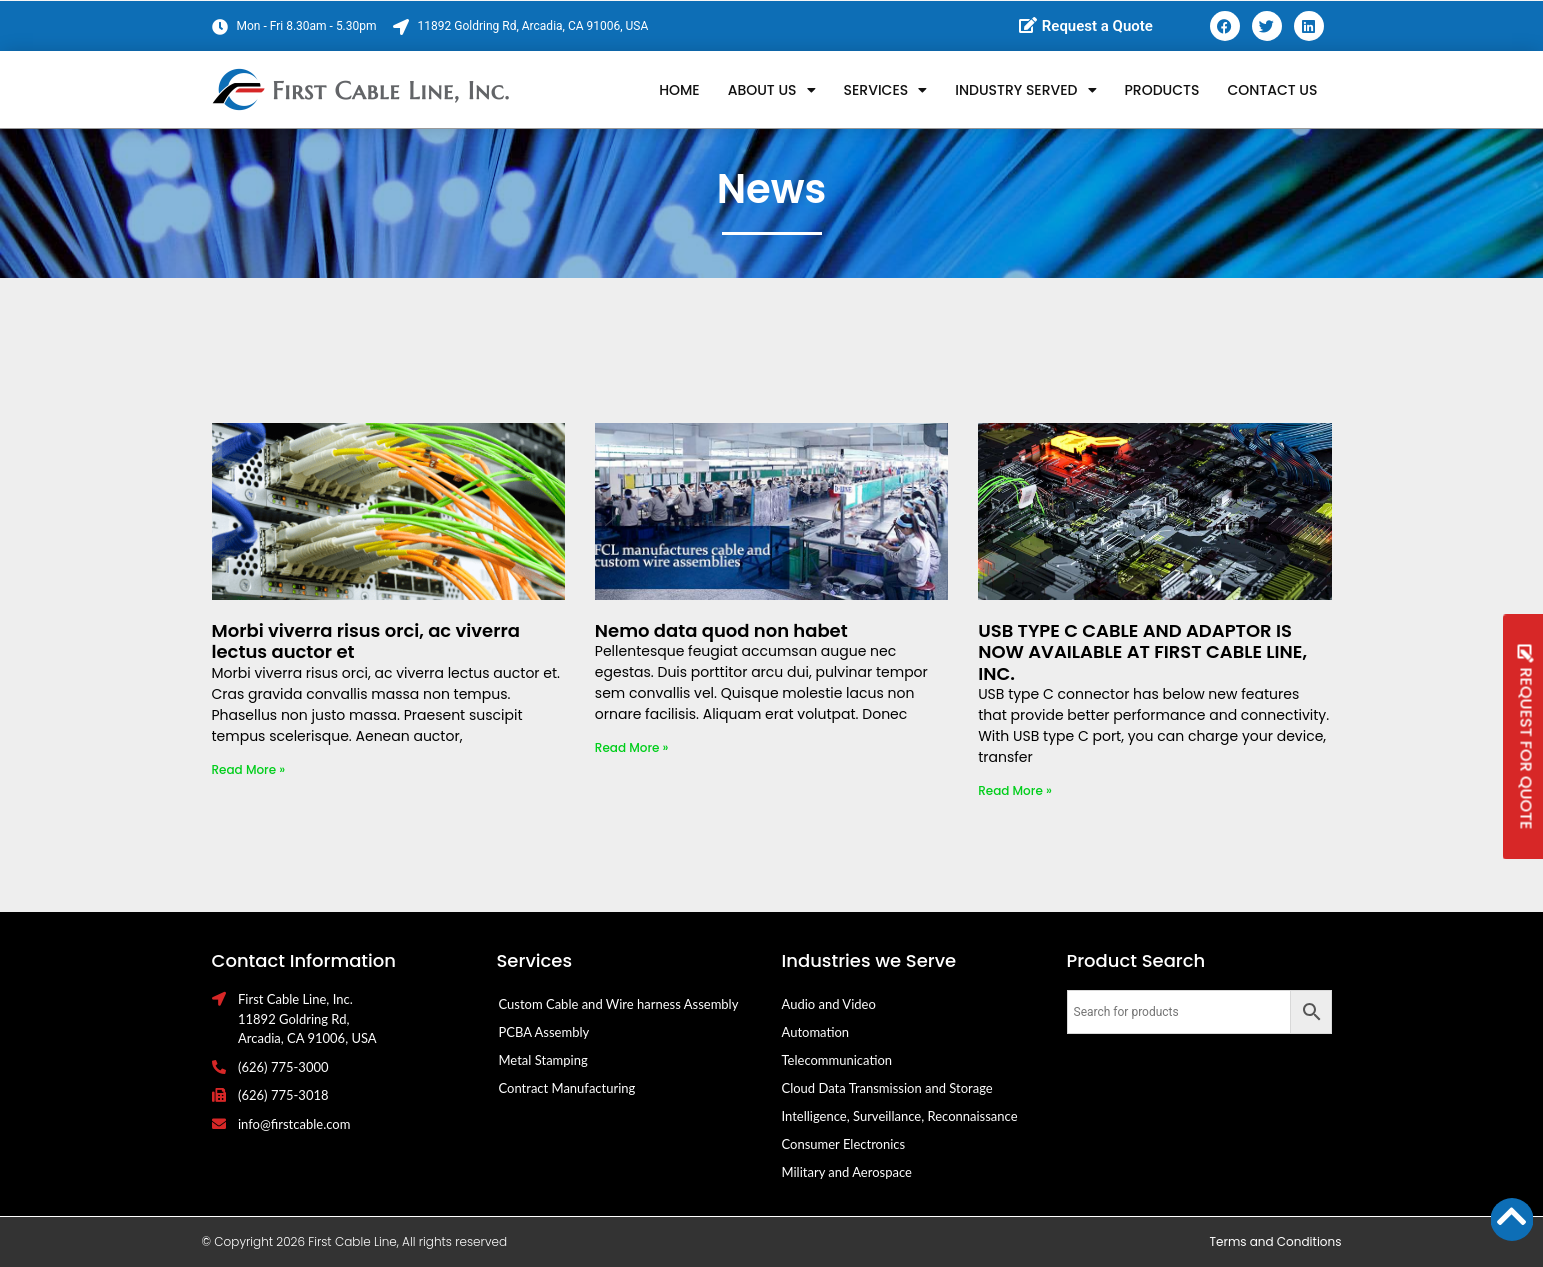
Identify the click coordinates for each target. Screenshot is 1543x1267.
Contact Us (1272, 90)
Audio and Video (829, 1004)
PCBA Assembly (544, 1032)
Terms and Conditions (1276, 1241)
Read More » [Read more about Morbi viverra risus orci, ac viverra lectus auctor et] (249, 769)
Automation (816, 1032)
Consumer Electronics (844, 1144)
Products (1162, 90)
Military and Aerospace (847, 1172)
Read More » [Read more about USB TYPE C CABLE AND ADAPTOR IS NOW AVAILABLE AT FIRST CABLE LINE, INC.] (1015, 790)
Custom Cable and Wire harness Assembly (619, 1004)
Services (886, 90)
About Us (772, 90)
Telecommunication (837, 1060)
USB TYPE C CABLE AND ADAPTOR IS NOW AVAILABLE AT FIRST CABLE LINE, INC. (1142, 652)
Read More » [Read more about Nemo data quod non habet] (632, 747)
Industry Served (1025, 90)
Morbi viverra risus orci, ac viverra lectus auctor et (366, 641)
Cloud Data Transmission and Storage (887, 1088)
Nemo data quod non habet (721, 630)
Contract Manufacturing (567, 1088)
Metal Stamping (543, 1060)
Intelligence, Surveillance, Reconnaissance (900, 1116)
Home (679, 90)
